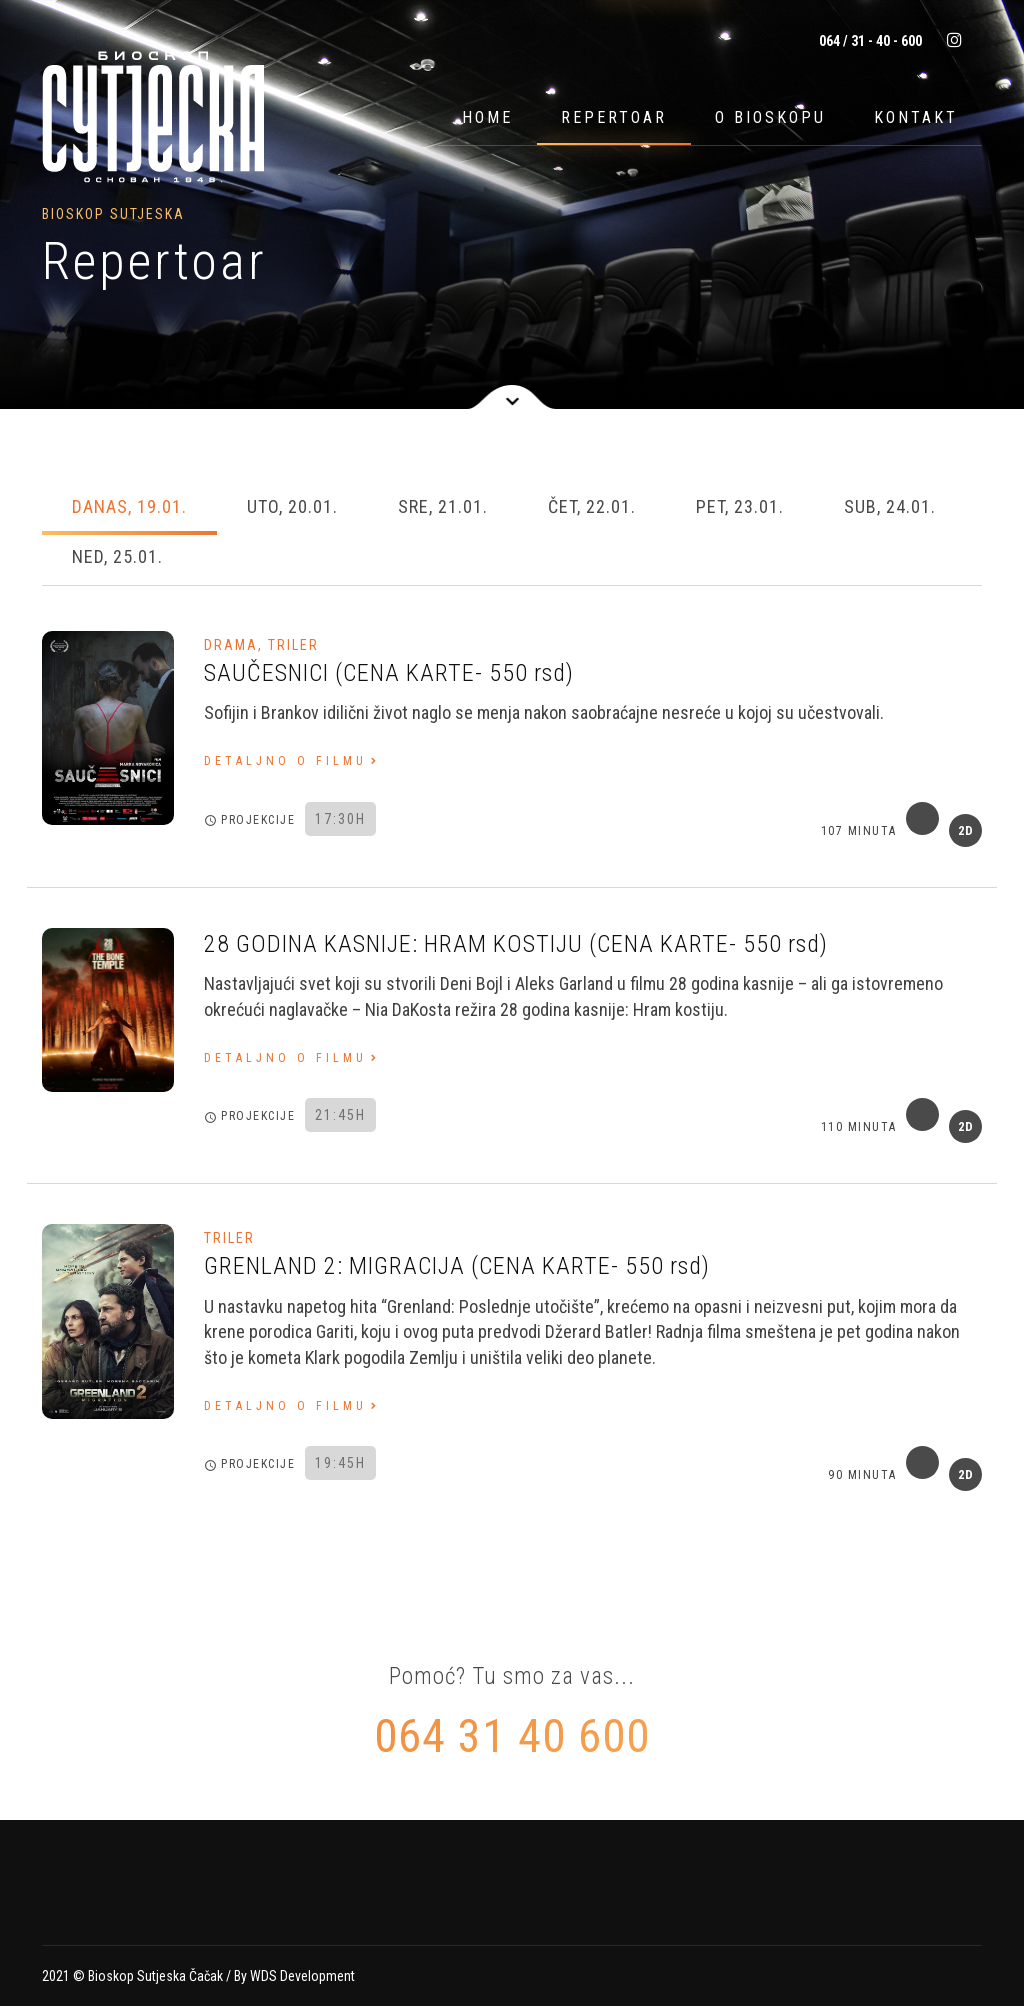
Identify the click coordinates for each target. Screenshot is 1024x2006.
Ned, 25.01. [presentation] (117, 556)
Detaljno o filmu (285, 761)
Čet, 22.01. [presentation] (592, 506)
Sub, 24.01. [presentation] (890, 506)
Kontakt (916, 117)
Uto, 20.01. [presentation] (292, 506)
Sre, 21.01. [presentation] (443, 506)
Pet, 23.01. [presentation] (740, 506)
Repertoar (614, 117)
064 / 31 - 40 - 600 (869, 41)
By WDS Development (294, 1976)
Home (487, 117)
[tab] (129, 509)
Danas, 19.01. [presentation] (129, 506)
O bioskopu (770, 117)
